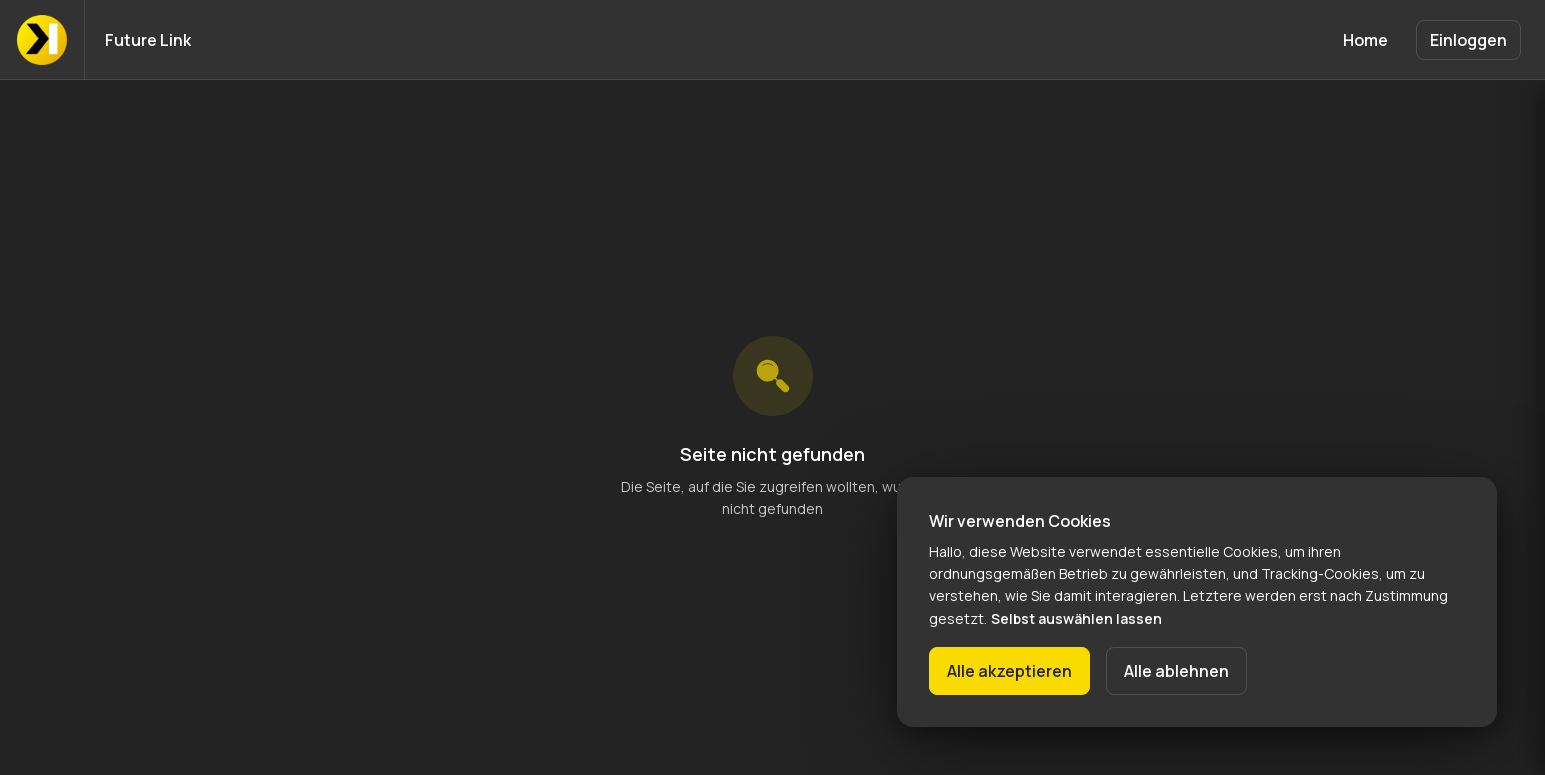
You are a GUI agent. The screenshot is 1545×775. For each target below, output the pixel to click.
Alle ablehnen (1176, 671)
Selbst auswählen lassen (1076, 618)
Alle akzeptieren (1009, 671)
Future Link (148, 40)
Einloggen (1468, 40)
